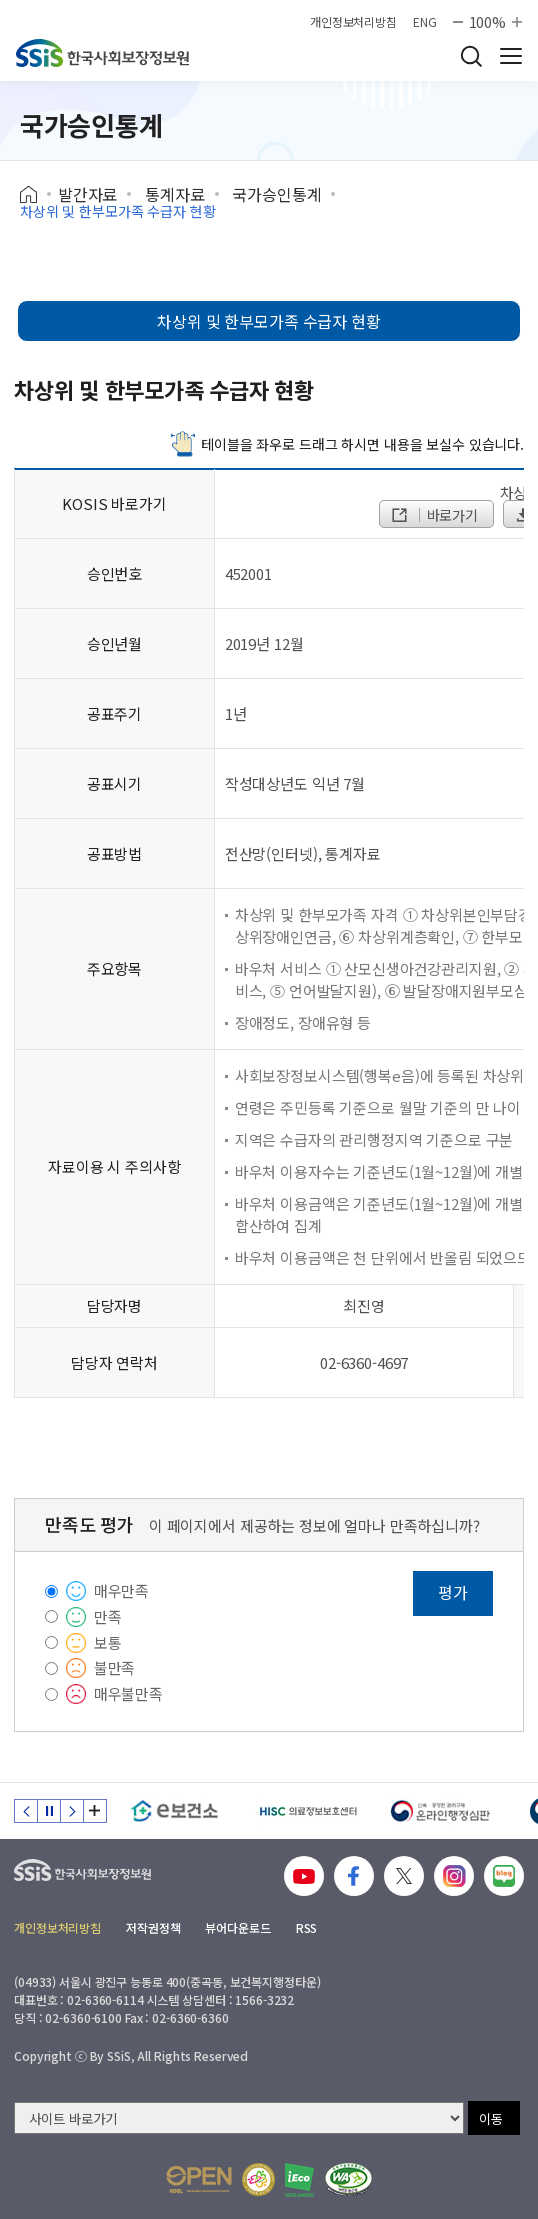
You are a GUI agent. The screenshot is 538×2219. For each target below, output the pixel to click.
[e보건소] (174, 1811)
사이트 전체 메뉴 (511, 56)
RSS (307, 1927)
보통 (108, 1642)
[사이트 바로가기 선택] (239, 2118)
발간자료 (87, 194)
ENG (425, 22)
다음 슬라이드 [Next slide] (72, 1811)
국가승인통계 (276, 194)
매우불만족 (128, 1693)
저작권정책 (153, 1927)
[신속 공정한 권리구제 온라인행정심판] (440, 1811)
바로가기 (434, 515)
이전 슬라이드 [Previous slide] (26, 1811)
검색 (471, 56)
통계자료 (174, 194)
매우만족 (121, 1590)
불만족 (115, 1667)
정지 (49, 1811)
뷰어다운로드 (237, 1927)
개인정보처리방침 (353, 22)
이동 (491, 2118)
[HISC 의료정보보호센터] (307, 1811)
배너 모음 (95, 1811)
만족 (108, 1616)
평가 (453, 1592)
